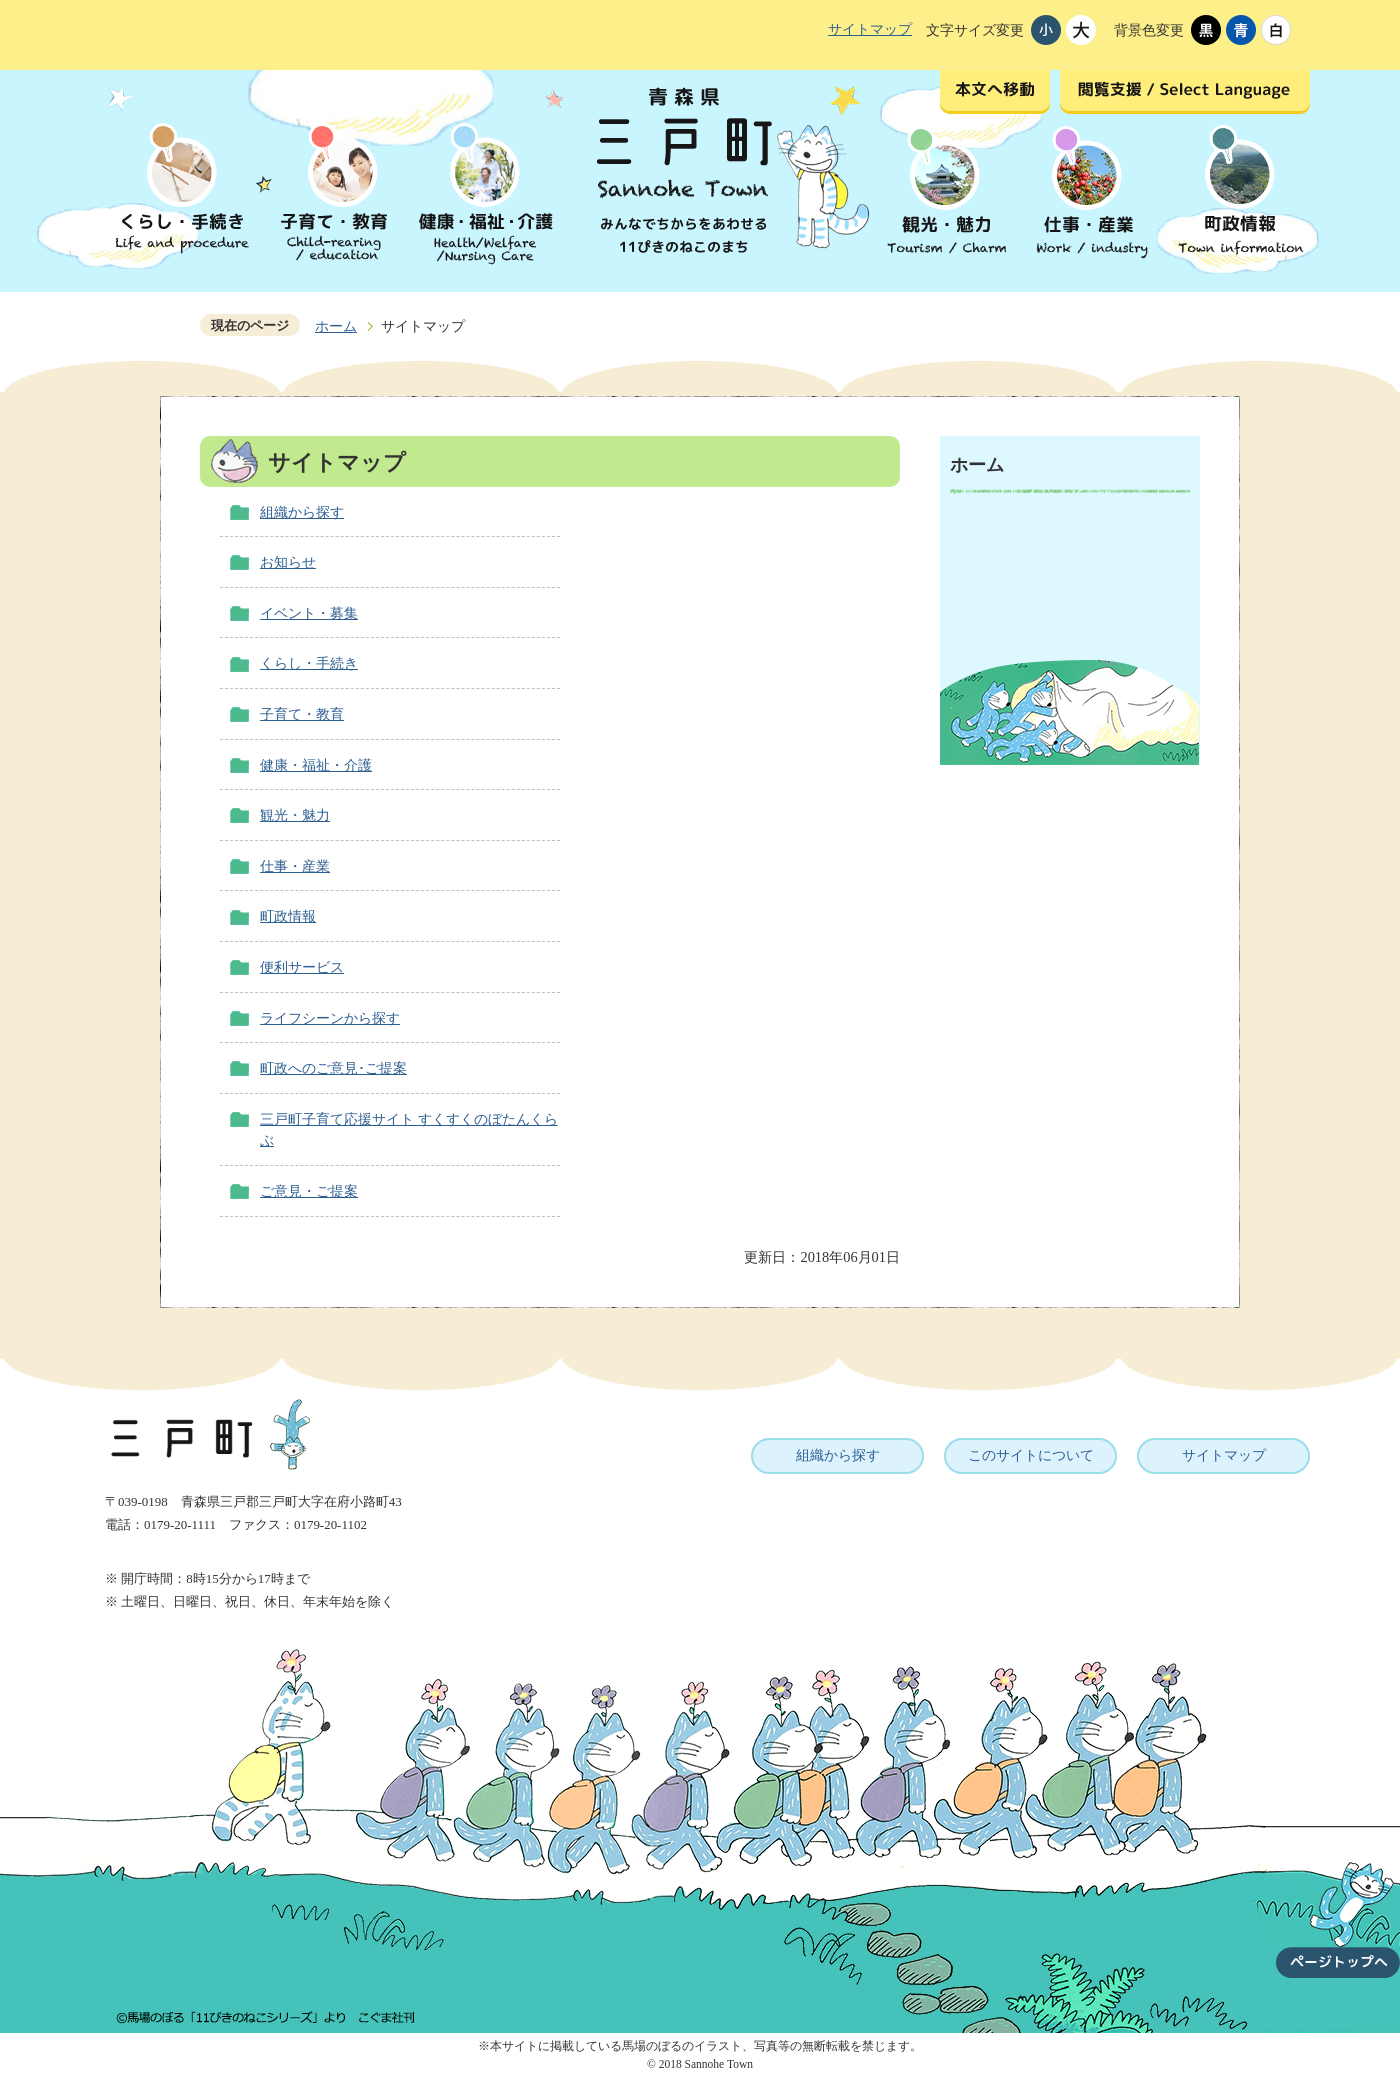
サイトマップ (870, 29)
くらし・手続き (309, 663)
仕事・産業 (295, 866)
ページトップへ (1338, 1908)
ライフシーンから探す (330, 1018)
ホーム (336, 326)
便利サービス (302, 967)
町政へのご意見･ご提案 (333, 1068)
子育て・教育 (302, 714)
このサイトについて (1031, 1455)
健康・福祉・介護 (316, 765)
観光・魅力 (295, 815)
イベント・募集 (309, 613)
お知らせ (288, 562)
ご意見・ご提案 (309, 1191)
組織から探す (302, 512)
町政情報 (288, 916)
